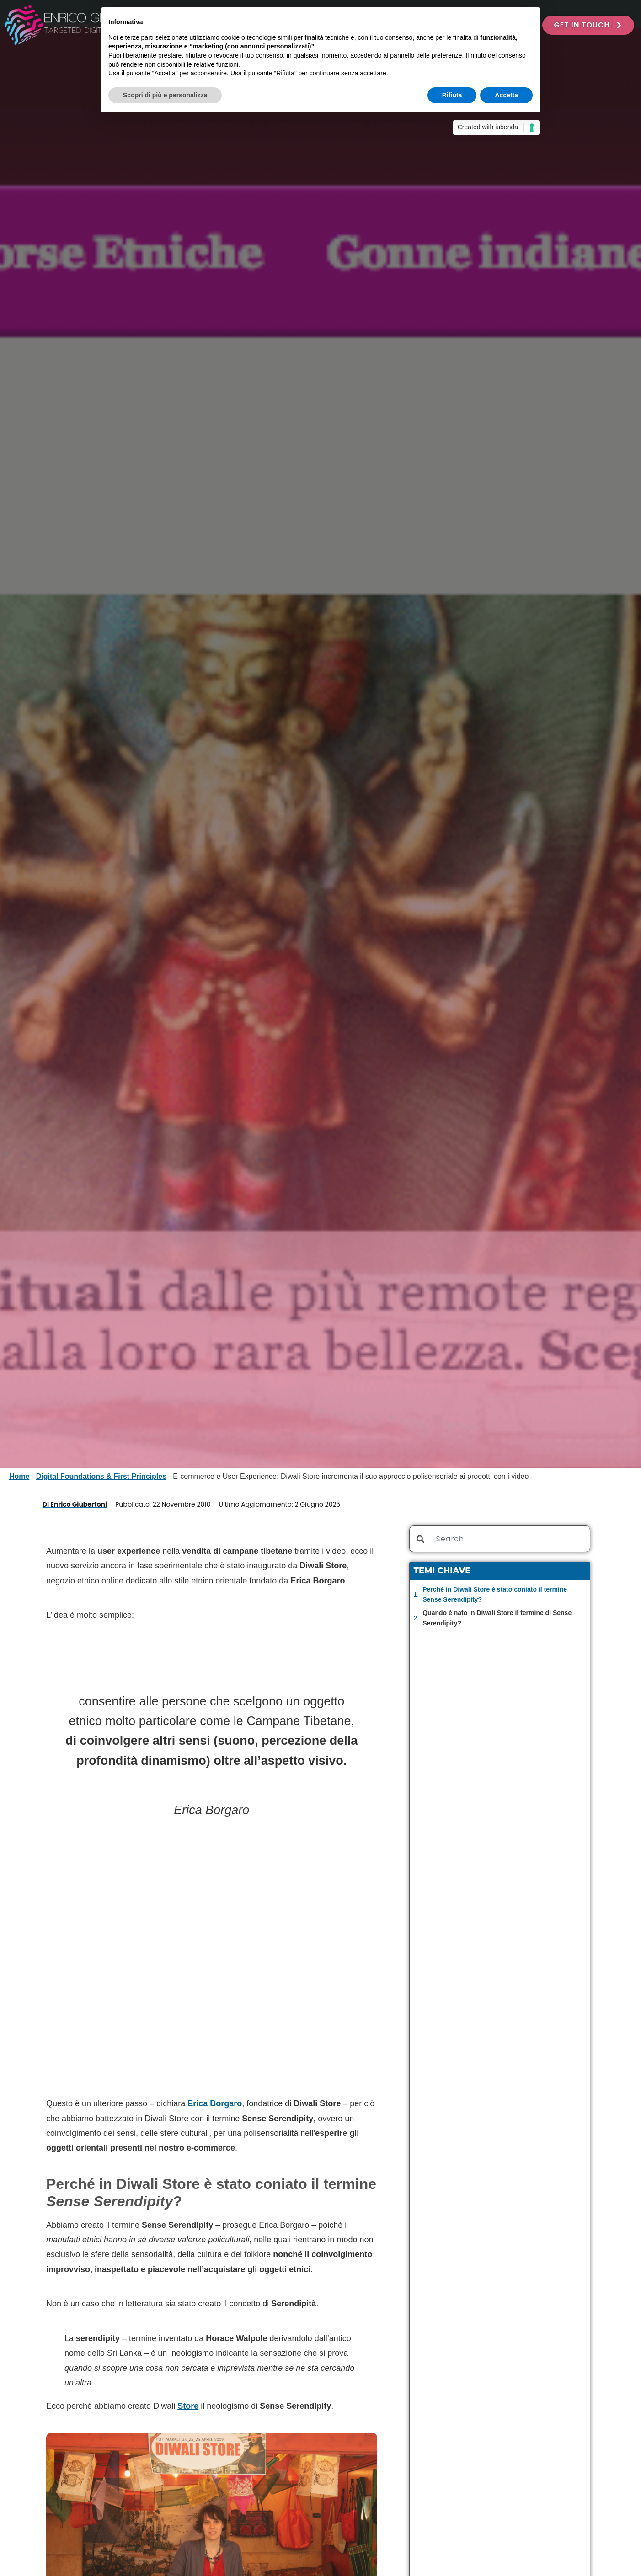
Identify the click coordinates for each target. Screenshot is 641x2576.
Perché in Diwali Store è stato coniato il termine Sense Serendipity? (494, 1594)
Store (187, 2406)
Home (19, 1476)
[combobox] (499, 1538)
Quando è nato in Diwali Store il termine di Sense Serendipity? (497, 1617)
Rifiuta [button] (452, 95)
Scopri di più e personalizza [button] (165, 95)
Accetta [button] (506, 95)
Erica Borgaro (214, 2103)
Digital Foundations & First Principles (101, 1476)
